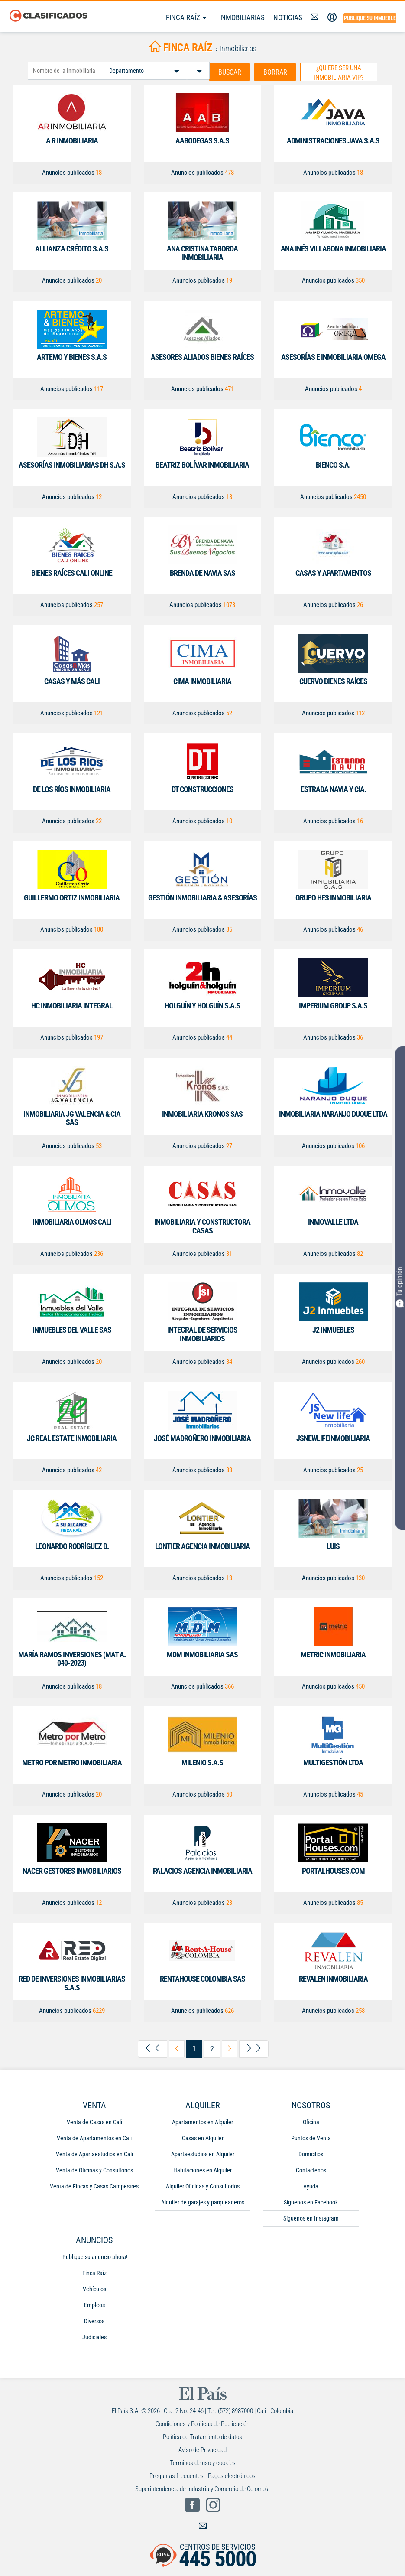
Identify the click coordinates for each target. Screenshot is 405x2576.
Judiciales (94, 2336)
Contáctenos (311, 2169)
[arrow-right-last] (254, 2049)
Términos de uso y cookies (203, 2462)
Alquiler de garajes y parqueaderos (202, 2201)
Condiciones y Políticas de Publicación (202, 2423)
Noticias (287, 17)
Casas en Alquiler (203, 2137)
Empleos (94, 2304)
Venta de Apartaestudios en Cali (94, 2153)
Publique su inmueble (370, 18)
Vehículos (94, 2288)
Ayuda (310, 2185)
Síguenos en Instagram (311, 2217)
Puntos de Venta (311, 2137)
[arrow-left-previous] (177, 2048)
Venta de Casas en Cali (94, 2121)
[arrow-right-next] (229, 2048)
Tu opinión (400, 1287)
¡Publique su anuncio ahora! (94, 2256)
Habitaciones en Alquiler (202, 2169)
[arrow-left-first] (152, 2049)
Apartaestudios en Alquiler (202, 2153)
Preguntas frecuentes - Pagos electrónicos (202, 2475)
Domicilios (310, 2153)
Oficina (311, 2121)
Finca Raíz (186, 17)
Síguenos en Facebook (311, 2201)
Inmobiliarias (242, 17)
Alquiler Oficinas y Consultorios (203, 2185)
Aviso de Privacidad (202, 2449)
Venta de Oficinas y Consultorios (94, 2169)
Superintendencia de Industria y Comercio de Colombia (202, 2488)
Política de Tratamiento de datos (202, 2436)
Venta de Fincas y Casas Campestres (94, 2185)
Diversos (94, 2320)
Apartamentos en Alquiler (202, 2121)
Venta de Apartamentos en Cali (94, 2137)
